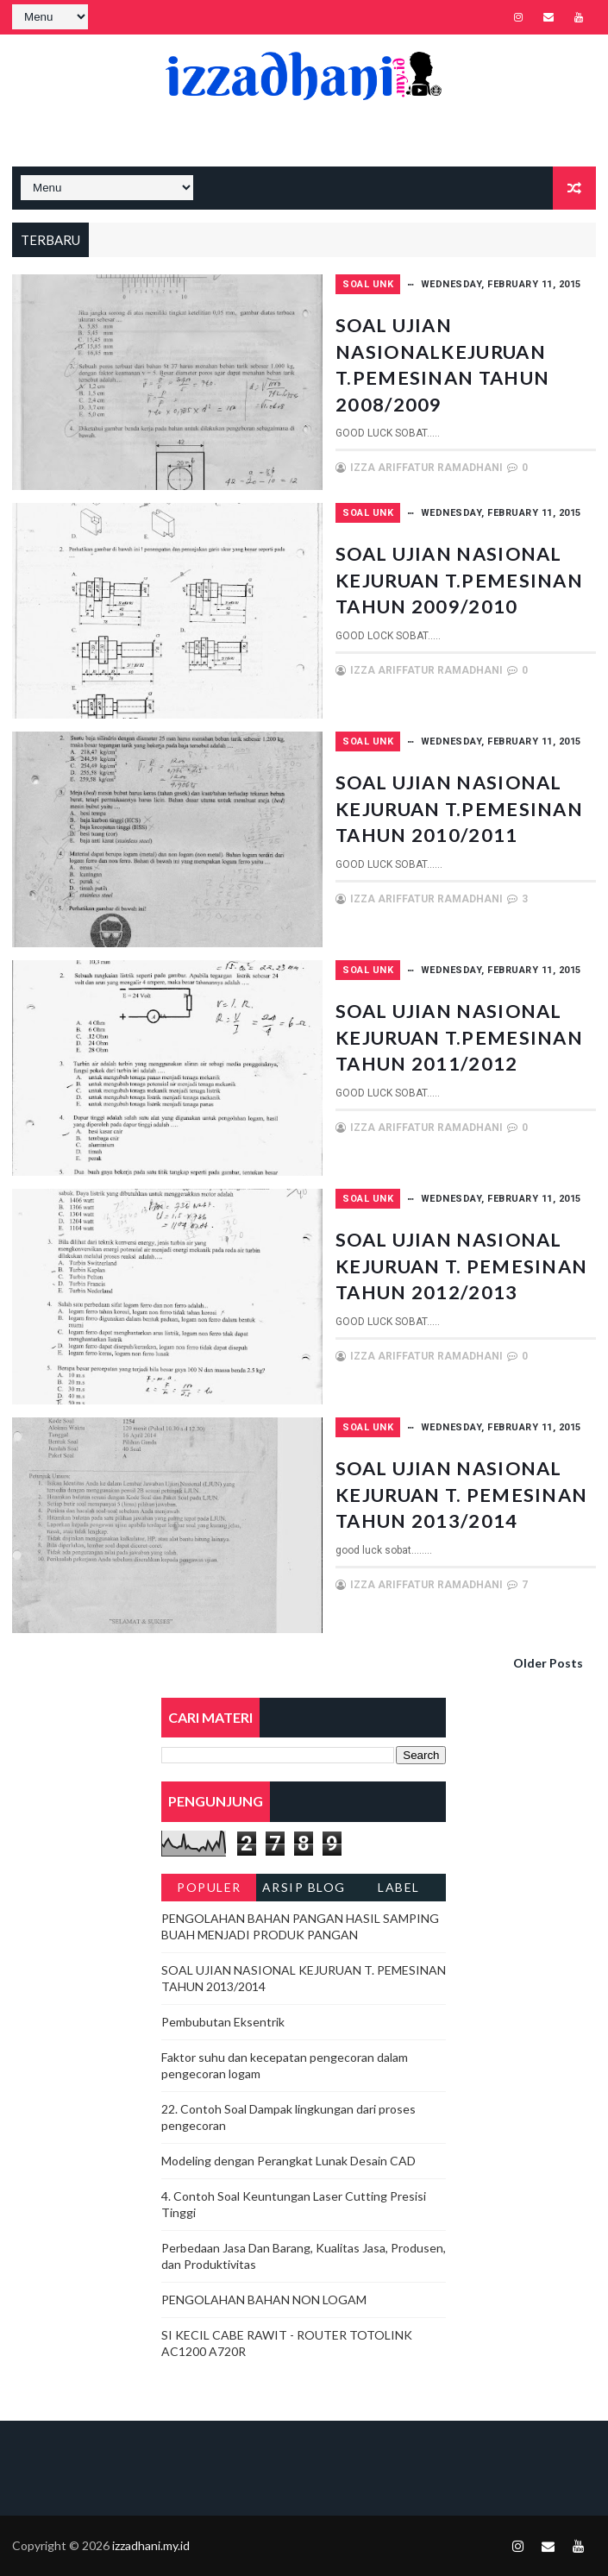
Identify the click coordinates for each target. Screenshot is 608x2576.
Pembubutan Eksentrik (223, 2021)
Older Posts (548, 1663)
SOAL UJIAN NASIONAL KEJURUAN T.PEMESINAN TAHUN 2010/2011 (461, 820)
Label (399, 1887)
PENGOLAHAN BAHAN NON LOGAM (264, 2299)
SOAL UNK (367, 284)
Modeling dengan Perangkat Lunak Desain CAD (288, 2160)
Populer (209, 1887)
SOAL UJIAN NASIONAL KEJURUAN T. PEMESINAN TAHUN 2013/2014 (461, 1505)
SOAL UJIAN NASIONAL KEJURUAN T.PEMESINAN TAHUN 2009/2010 (461, 591)
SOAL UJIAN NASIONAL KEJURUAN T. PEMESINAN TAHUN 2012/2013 (461, 1277)
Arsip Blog (304, 1887)
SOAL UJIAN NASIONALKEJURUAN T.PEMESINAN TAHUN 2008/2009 (453, 362)
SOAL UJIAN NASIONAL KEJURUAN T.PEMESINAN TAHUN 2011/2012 (461, 1048)
